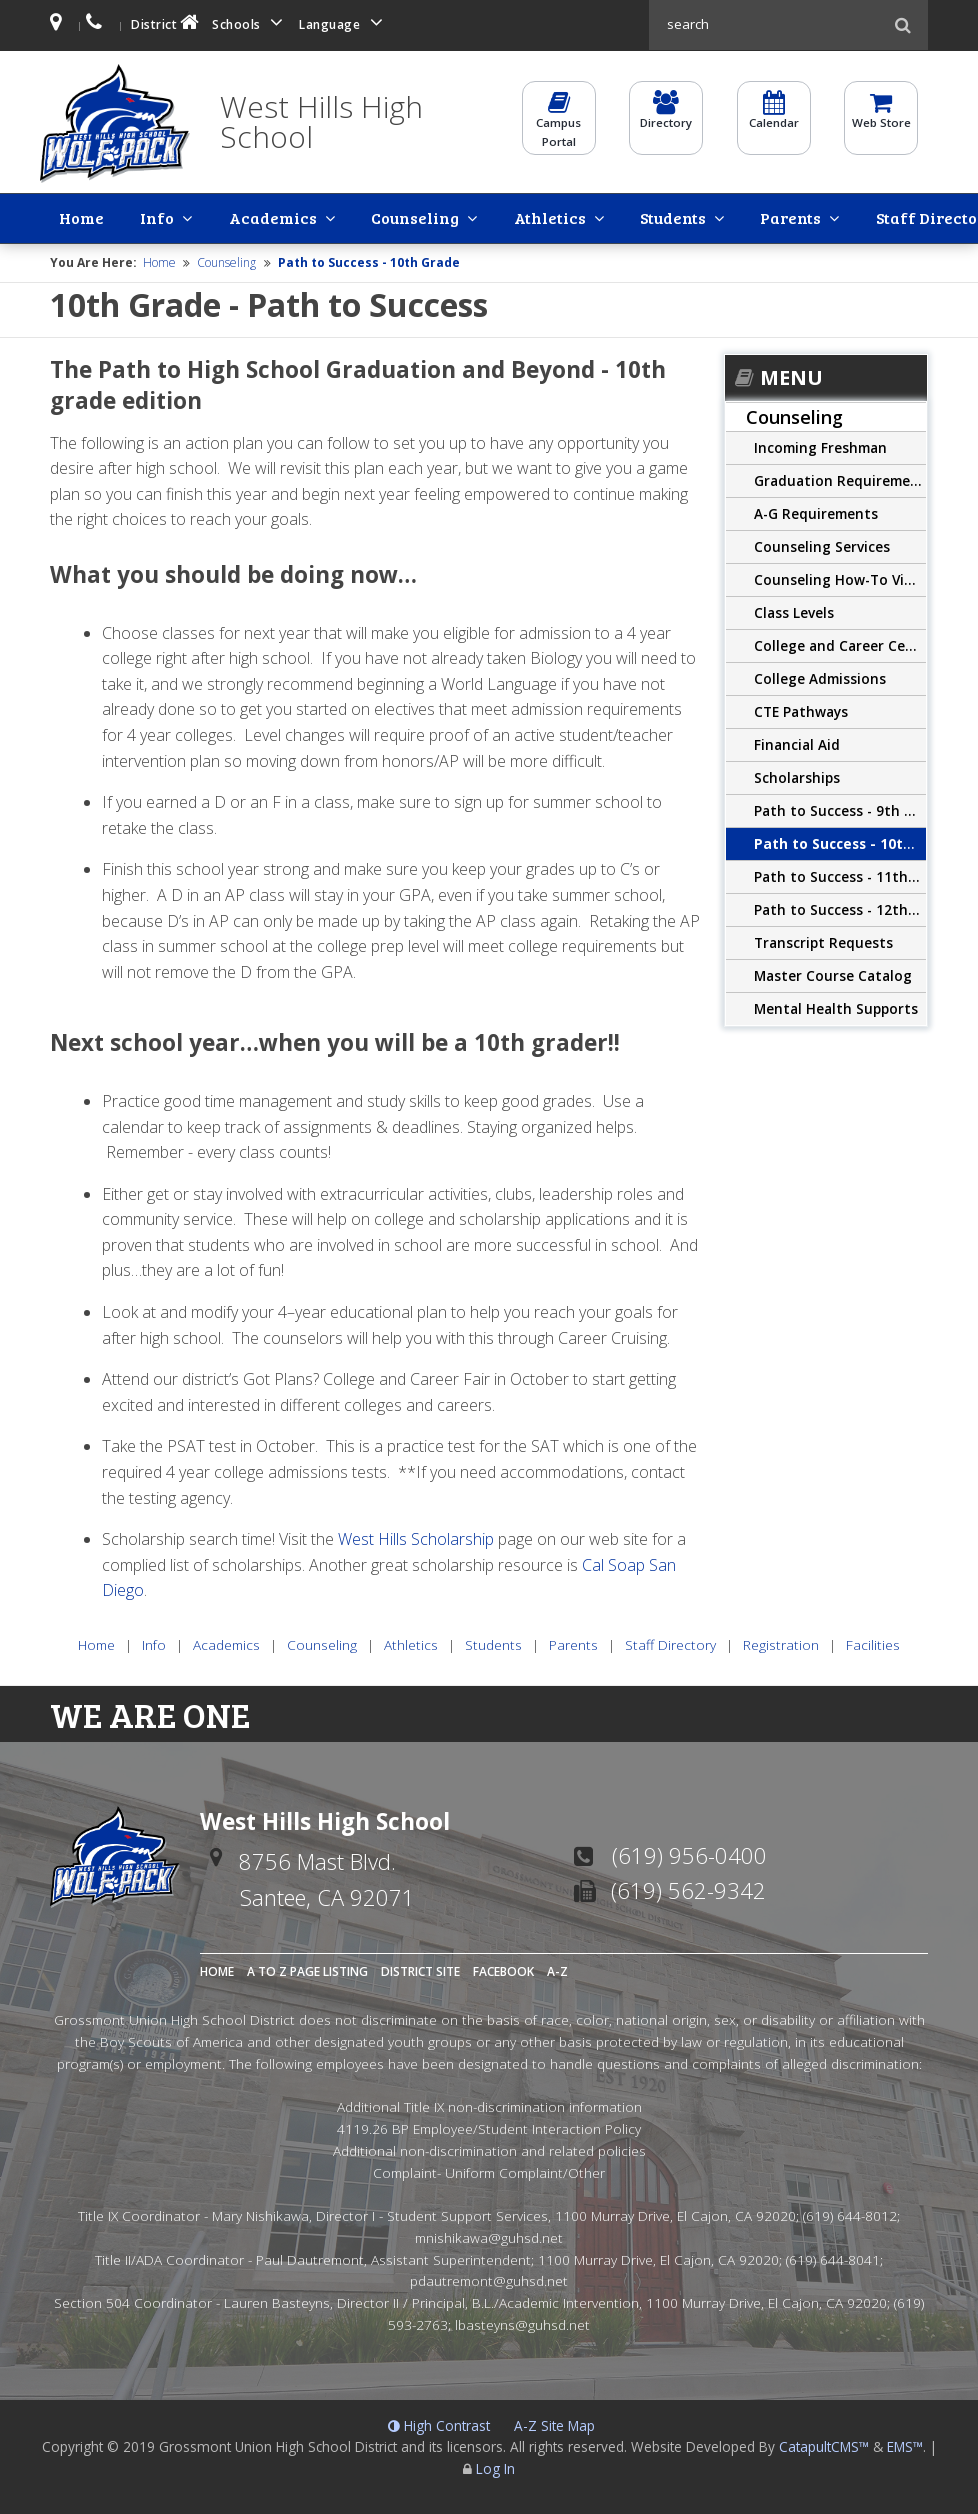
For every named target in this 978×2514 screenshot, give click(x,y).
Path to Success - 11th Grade (840, 874)
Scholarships (797, 775)
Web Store (881, 118)
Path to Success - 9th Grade (840, 808)
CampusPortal (559, 126)
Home (66, 216)
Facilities (897, 216)
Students (496, 216)
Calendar (774, 118)
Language (344, 22)
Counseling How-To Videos (840, 577)
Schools (251, 22)
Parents (581, 216)
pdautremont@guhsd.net (489, 2278)
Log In (495, 2466)
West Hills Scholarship (416, 1537)
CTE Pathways (801, 709)
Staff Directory (693, 216)
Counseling (303, 216)
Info (110, 216)
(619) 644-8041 (833, 2256)
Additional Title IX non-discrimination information (489, 2104)
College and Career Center (840, 643)
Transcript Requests (823, 940)
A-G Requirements (816, 511)
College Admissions (820, 676)
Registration (805, 216)
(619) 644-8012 (850, 2213)
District (167, 22)
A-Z (557, 1969)
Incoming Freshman (820, 445)
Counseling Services (822, 544)
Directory (666, 118)
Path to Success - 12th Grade (840, 907)
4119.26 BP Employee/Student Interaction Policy (489, 2126)
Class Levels (794, 610)
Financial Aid (797, 742)
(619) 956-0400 (689, 1853)
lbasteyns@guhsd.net (522, 2321)
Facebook (503, 1969)
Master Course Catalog (833, 973)
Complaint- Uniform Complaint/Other (489, 2169)
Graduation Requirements (840, 478)
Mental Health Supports (836, 1006)
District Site (420, 1969)
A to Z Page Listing (307, 1969)
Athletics (405, 216)
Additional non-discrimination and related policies (489, 2147)
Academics (193, 216)
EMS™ (905, 2444)
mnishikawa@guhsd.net (489, 2234)
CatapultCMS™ (824, 2444)
